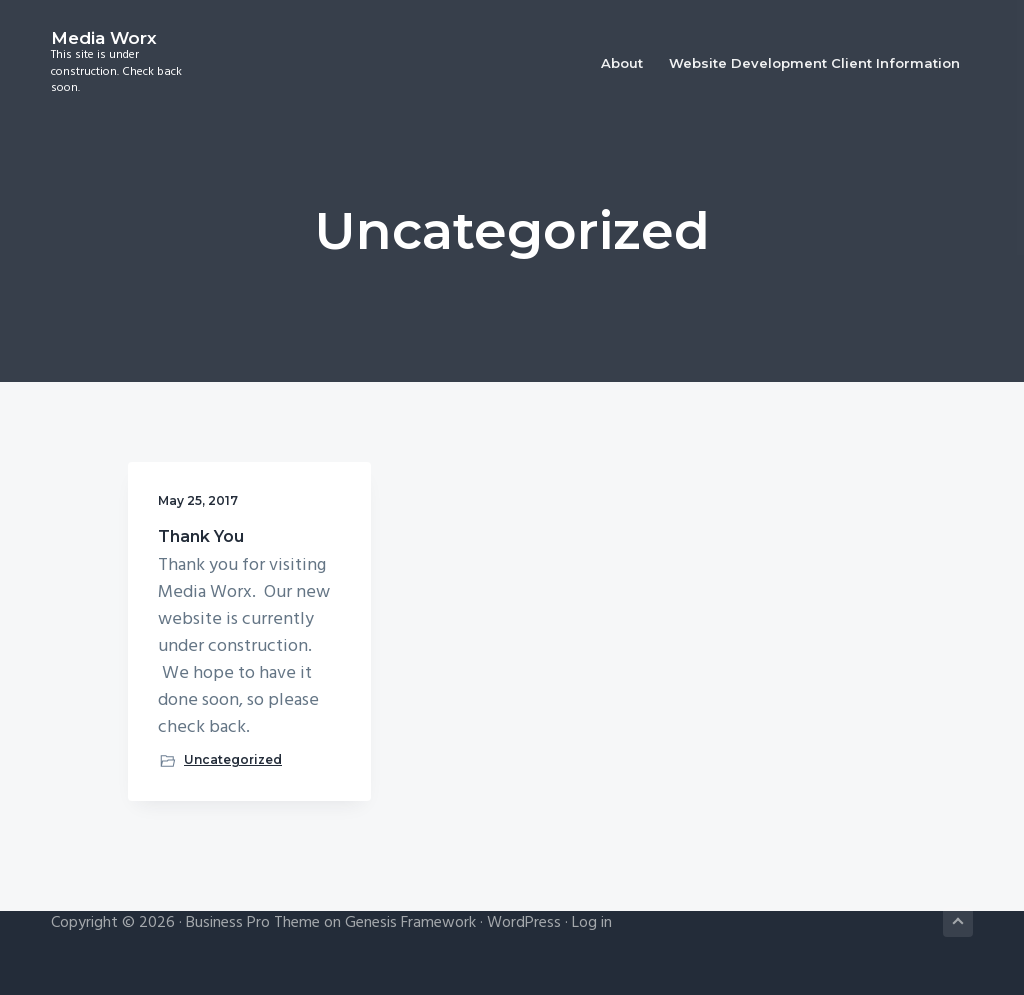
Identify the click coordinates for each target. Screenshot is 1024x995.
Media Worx (104, 38)
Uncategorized (233, 759)
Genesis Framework (410, 923)
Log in (592, 923)
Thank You (201, 536)
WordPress (524, 923)
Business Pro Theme (253, 923)
